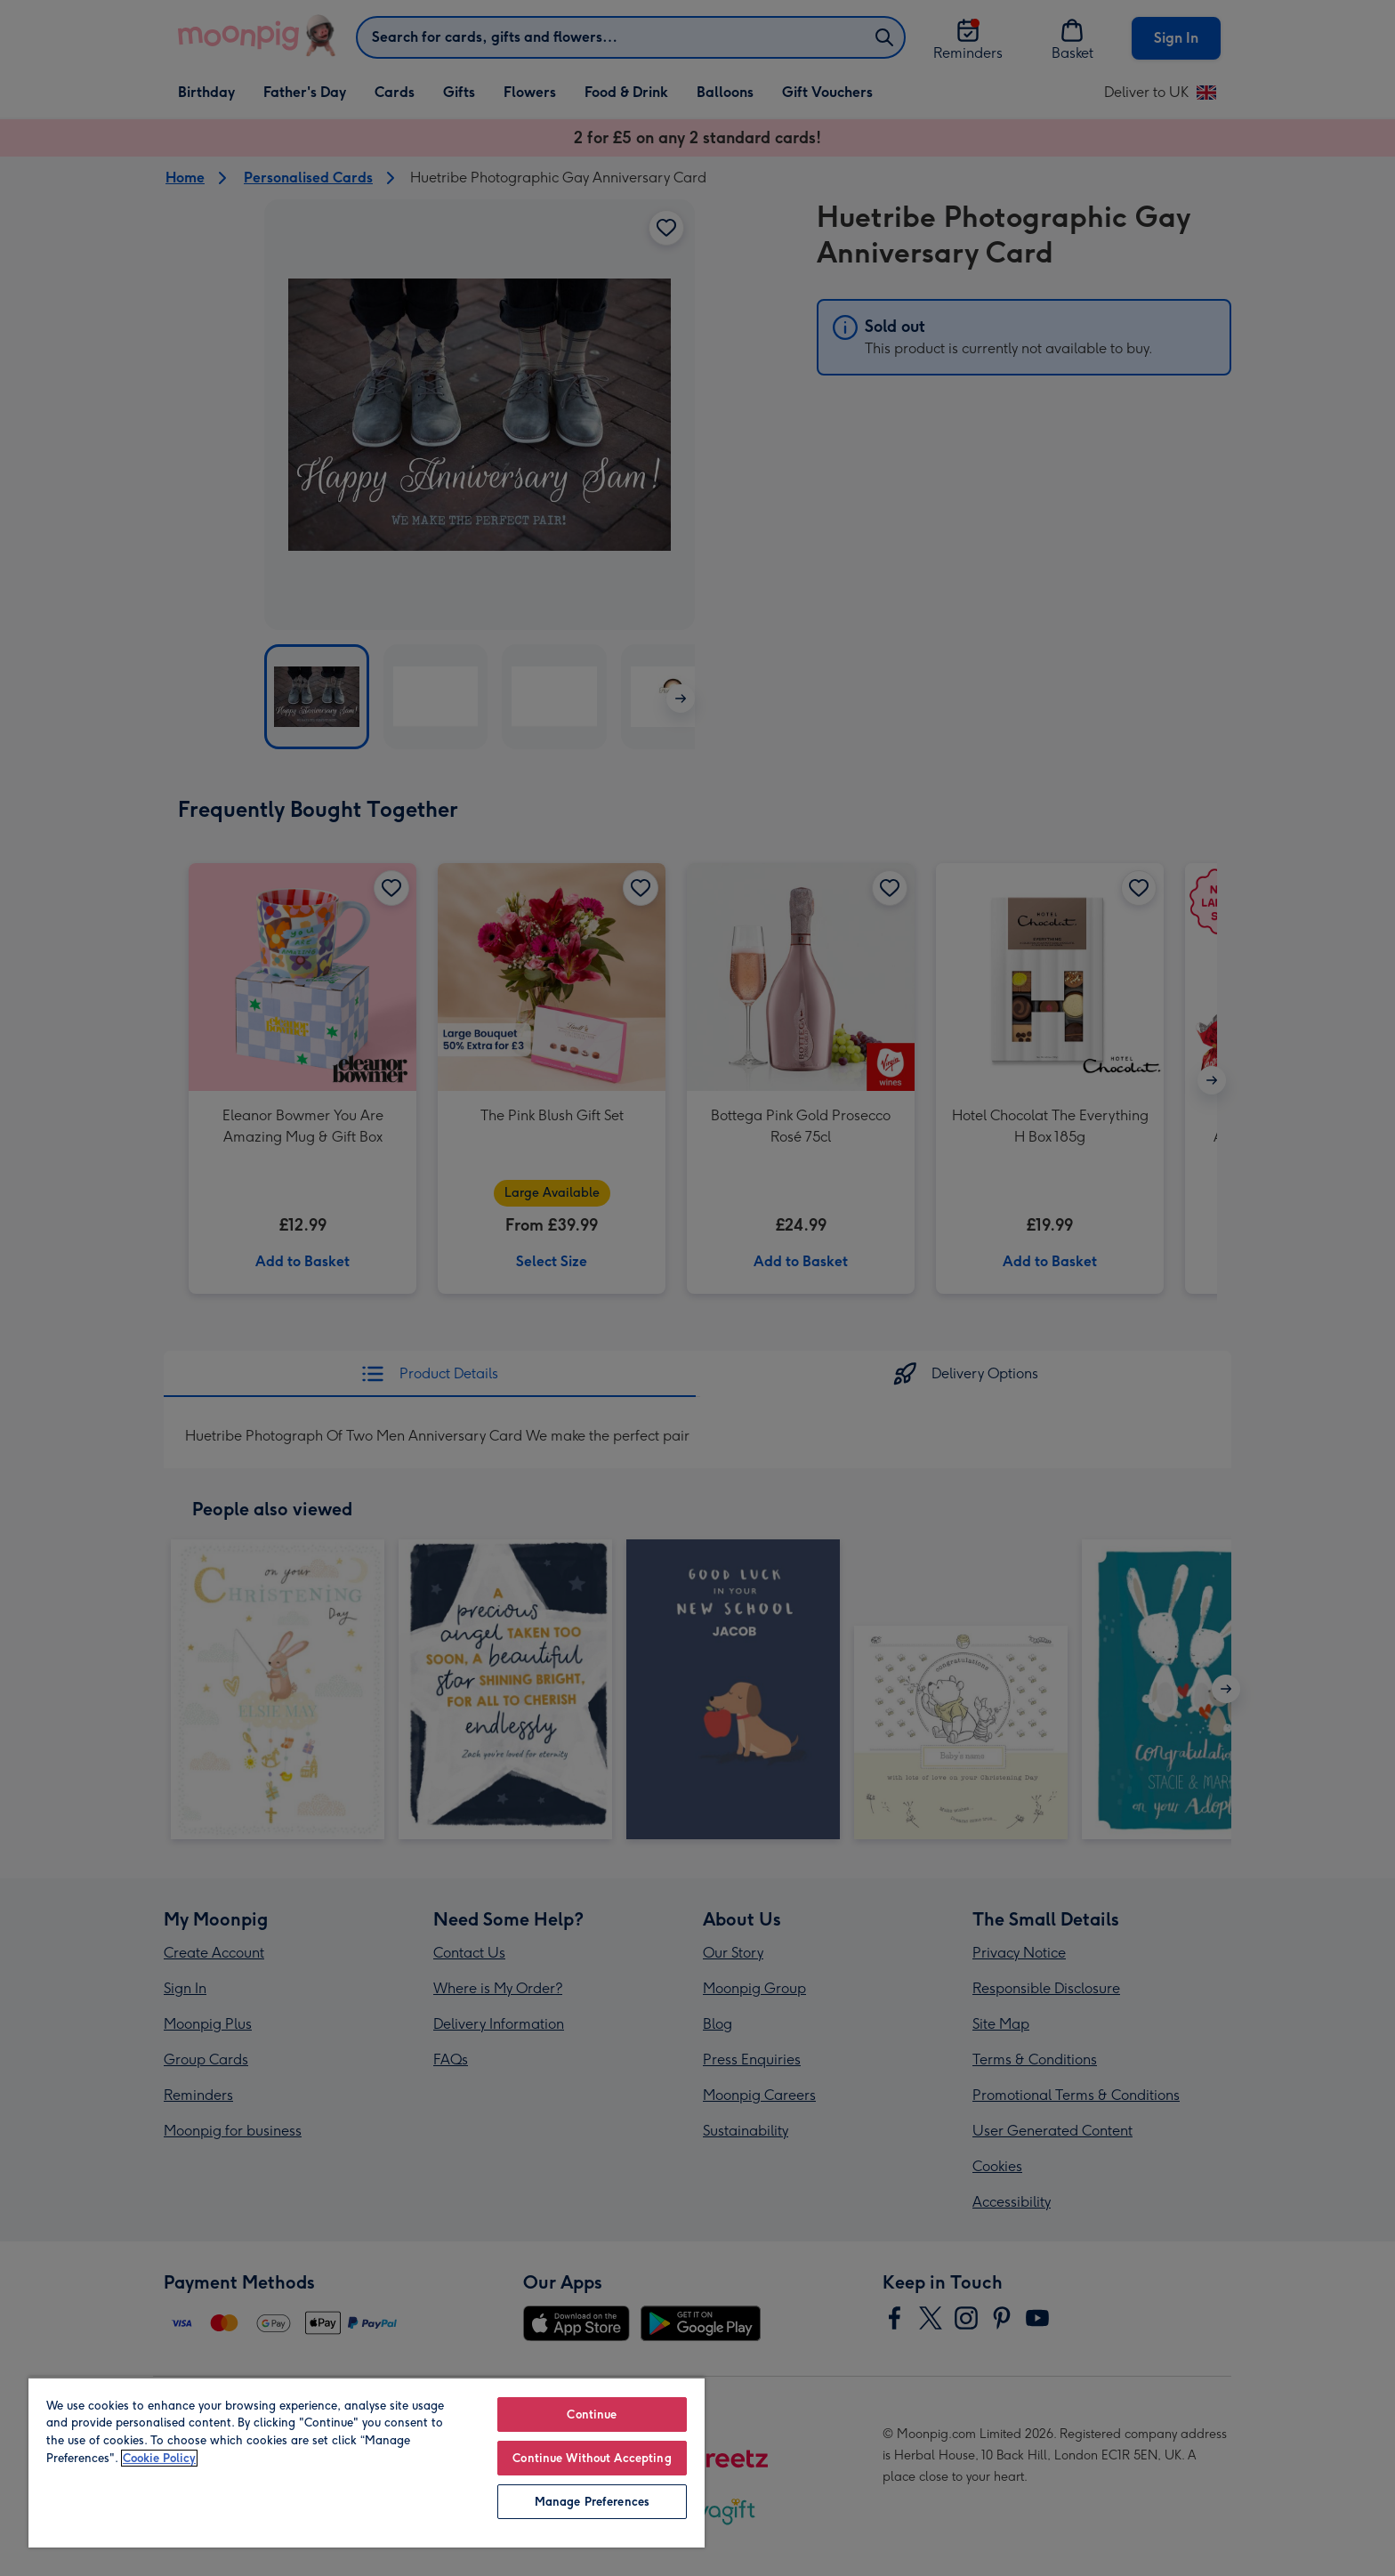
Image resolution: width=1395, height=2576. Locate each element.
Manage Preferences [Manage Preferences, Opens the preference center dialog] (592, 2501)
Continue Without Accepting (591, 2458)
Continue (592, 2414)
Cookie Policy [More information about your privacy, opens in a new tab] (159, 2458)
